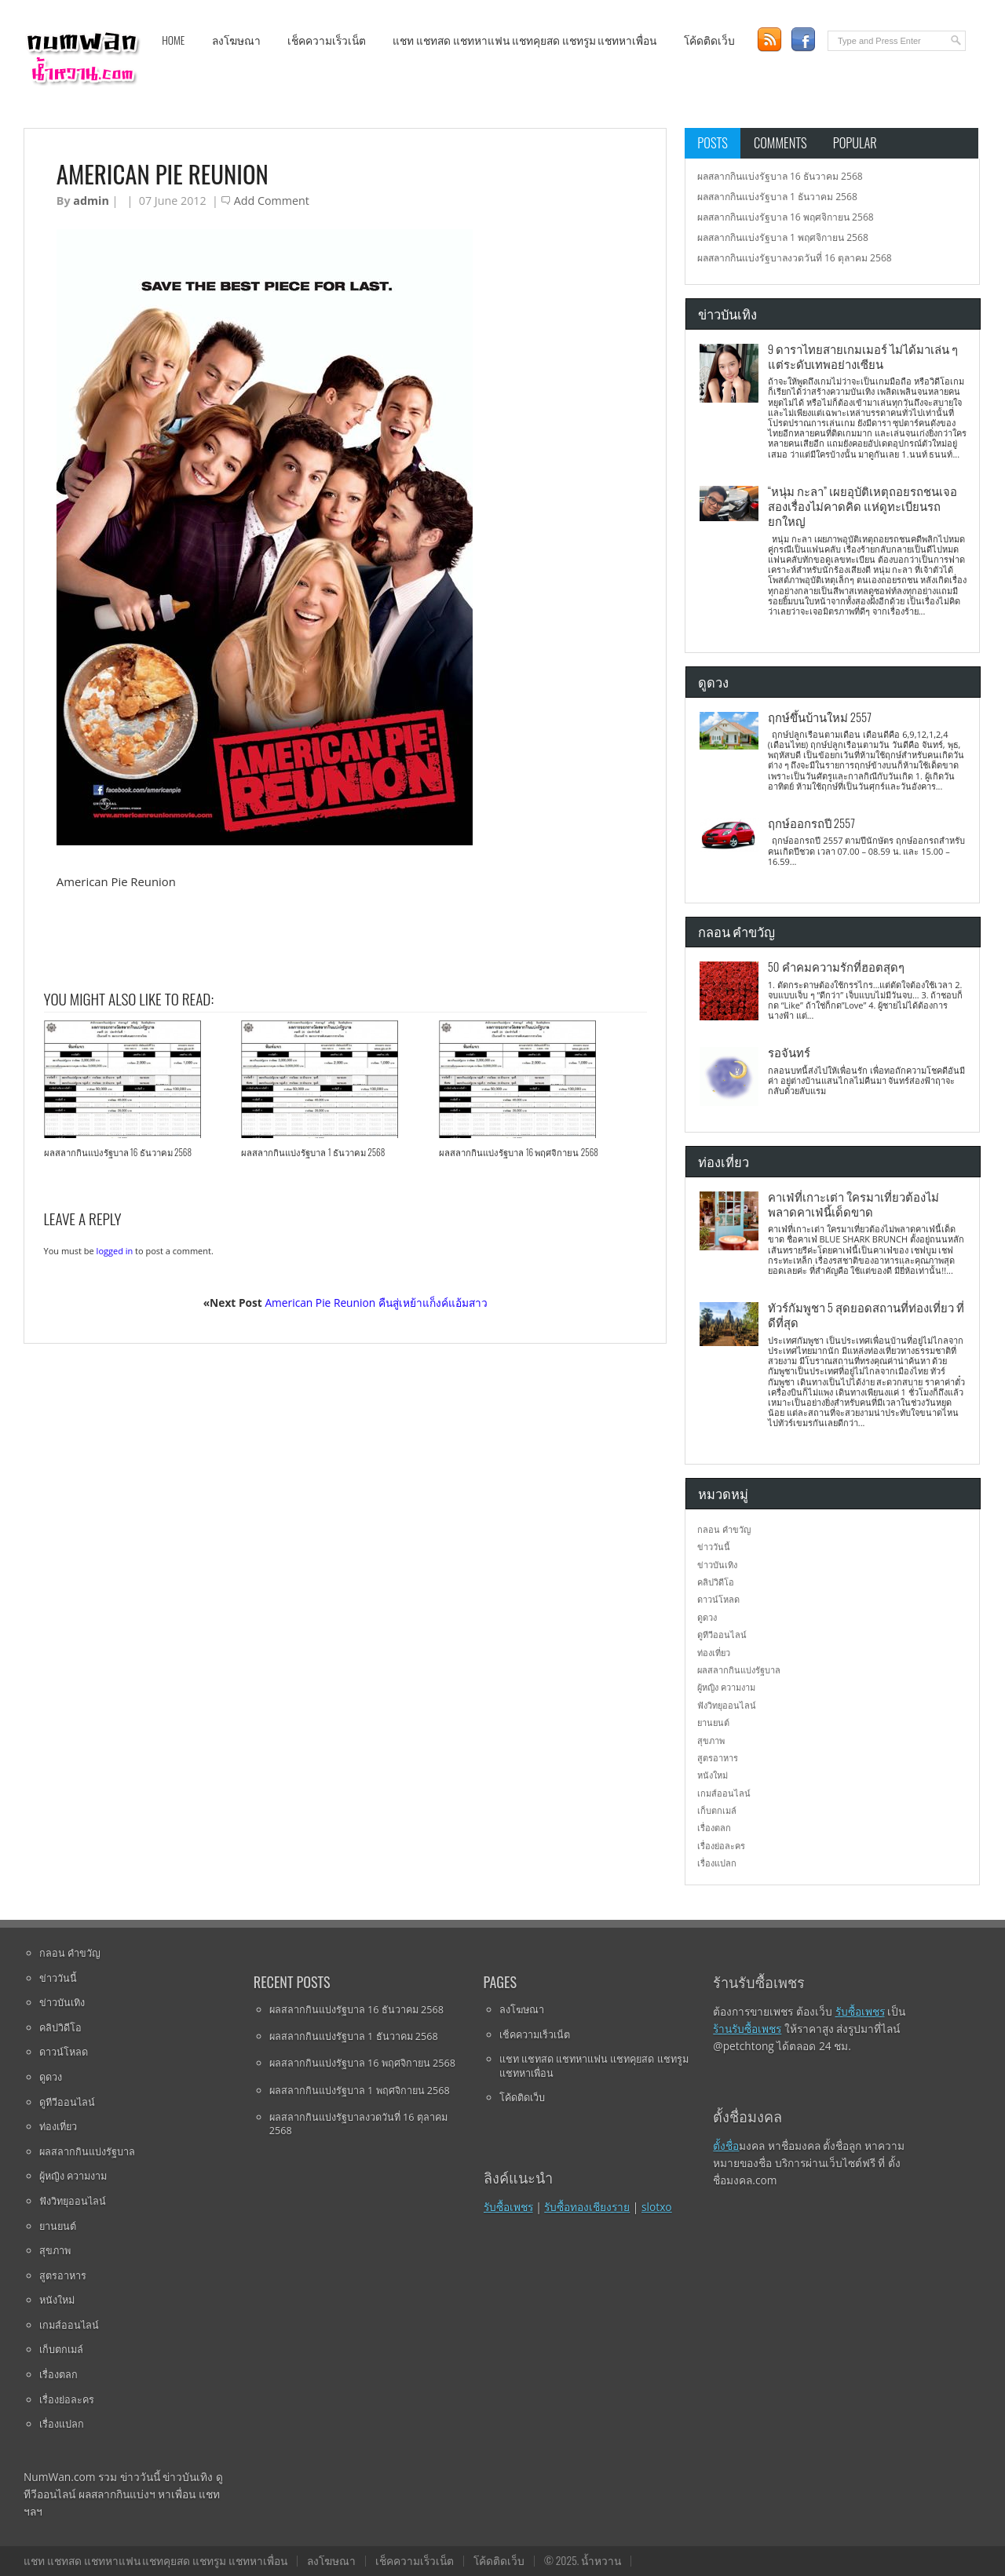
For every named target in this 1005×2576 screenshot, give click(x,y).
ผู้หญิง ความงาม (726, 1687)
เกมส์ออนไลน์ (724, 1793)
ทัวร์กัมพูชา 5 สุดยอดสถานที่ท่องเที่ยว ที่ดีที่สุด (866, 1314)
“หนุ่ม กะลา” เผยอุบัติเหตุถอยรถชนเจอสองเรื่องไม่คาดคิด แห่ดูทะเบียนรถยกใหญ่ (862, 506)
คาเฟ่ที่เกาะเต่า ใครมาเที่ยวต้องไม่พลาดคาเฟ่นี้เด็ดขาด (853, 1204)
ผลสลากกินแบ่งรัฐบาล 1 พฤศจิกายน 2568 (782, 237)
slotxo (656, 2206)
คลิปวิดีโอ (715, 1582)
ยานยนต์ (713, 1722)
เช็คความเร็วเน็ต (326, 40)
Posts (712, 142)
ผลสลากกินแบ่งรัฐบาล (738, 1670)
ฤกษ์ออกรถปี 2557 (811, 822)
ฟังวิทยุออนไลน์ (726, 1705)
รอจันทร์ (789, 1051)
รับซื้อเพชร (508, 2206)
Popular (855, 142)
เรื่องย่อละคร (721, 1846)
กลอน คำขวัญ (724, 1529)
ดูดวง (707, 1617)
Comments (780, 142)
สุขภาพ (711, 1740)
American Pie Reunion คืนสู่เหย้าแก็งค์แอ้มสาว (376, 1302)
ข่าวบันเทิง (717, 1565)
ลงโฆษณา (236, 40)
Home (173, 40)
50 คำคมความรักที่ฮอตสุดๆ (836, 966)
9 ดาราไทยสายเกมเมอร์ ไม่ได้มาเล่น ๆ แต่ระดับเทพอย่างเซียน (863, 356)
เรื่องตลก (714, 1827)
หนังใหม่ (712, 1775)
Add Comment (271, 200)
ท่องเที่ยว (713, 1652)
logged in (115, 1251)
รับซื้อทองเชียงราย (587, 2206)
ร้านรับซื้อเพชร (747, 2028)
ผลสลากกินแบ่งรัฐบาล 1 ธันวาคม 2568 (313, 1152)
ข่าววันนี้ (713, 1547)
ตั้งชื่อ (726, 2145)
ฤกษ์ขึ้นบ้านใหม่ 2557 (820, 716)
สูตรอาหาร (717, 1758)
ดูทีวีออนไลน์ (722, 1634)
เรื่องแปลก (716, 1863)
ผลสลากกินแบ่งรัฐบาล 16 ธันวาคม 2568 (118, 1152)
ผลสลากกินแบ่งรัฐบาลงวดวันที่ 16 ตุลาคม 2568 (794, 258)
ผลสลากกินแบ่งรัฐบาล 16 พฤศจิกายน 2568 (518, 1152)
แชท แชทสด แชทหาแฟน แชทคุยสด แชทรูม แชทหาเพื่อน (524, 40)
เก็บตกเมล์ (716, 1810)
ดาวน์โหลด (718, 1599)
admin (90, 200)
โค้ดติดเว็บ (709, 40)
